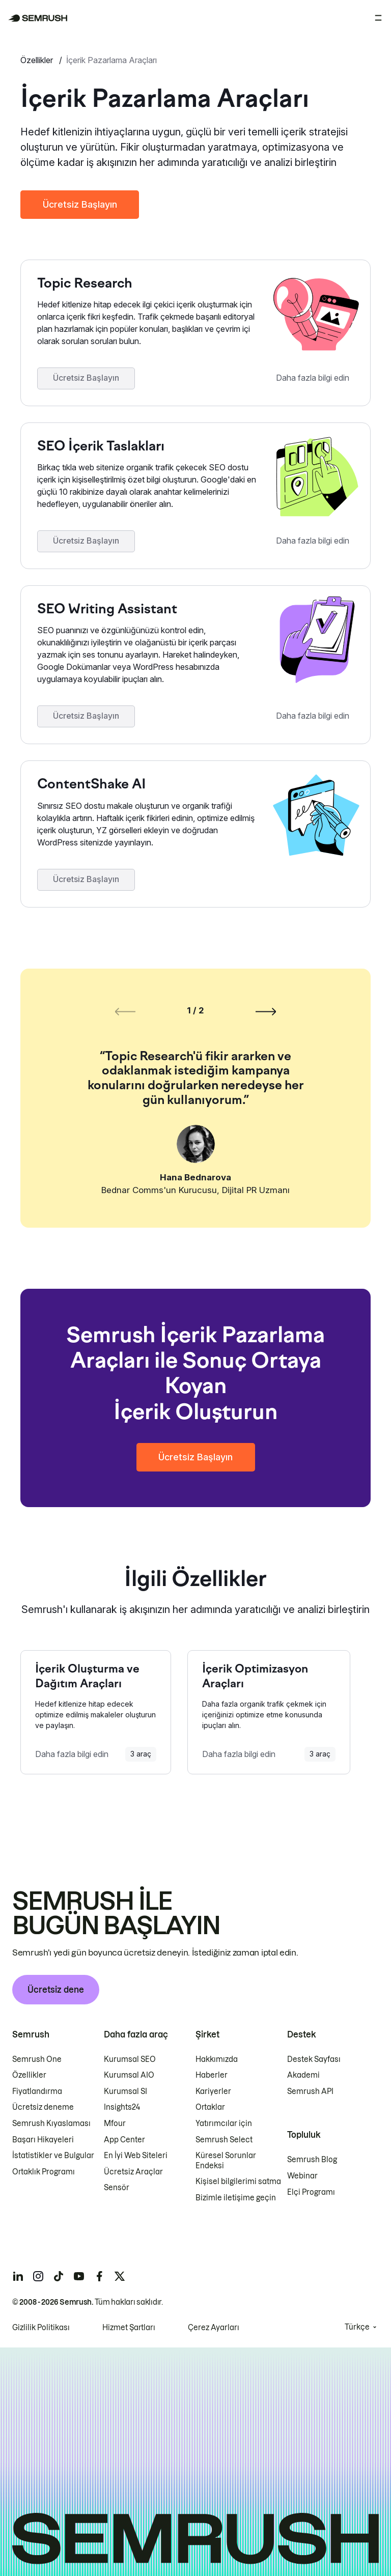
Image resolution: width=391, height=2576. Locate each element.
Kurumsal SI (125, 2091)
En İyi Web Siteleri (135, 2156)
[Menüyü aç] (378, 17)
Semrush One (37, 2059)
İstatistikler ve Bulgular (53, 2156)
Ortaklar (210, 2107)
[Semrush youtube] (79, 2276)
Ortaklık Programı (43, 2172)
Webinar (302, 2176)
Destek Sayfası (314, 2059)
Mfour (115, 2123)
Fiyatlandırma (37, 2091)
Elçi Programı (311, 2192)
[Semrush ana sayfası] (38, 18)
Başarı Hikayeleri (43, 2139)
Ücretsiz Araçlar (133, 2172)
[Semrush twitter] (119, 2276)
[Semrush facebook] (99, 2276)
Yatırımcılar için (224, 2123)
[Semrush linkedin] (18, 2276)
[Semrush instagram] (38, 2276)
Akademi (303, 2075)
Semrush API (310, 2091)
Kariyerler (213, 2091)
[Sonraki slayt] (266, 1011)
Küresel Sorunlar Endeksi (226, 2161)
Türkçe (357, 2327)
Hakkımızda (217, 2059)
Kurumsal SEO (130, 2059)
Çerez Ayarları (213, 2327)
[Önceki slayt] (125, 1011)
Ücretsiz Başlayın (80, 204)
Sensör (116, 2188)
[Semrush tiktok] (58, 2276)
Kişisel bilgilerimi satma (238, 2181)
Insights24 (122, 2107)
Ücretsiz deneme (43, 2107)
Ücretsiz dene (55, 1989)
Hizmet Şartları (128, 2327)
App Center (124, 2139)
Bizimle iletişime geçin (236, 2198)
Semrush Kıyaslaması (51, 2123)
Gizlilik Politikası (41, 2327)
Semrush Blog (312, 2160)
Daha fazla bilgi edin (312, 378)
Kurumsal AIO (129, 2075)
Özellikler (37, 60)
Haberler (212, 2075)
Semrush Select (224, 2139)
